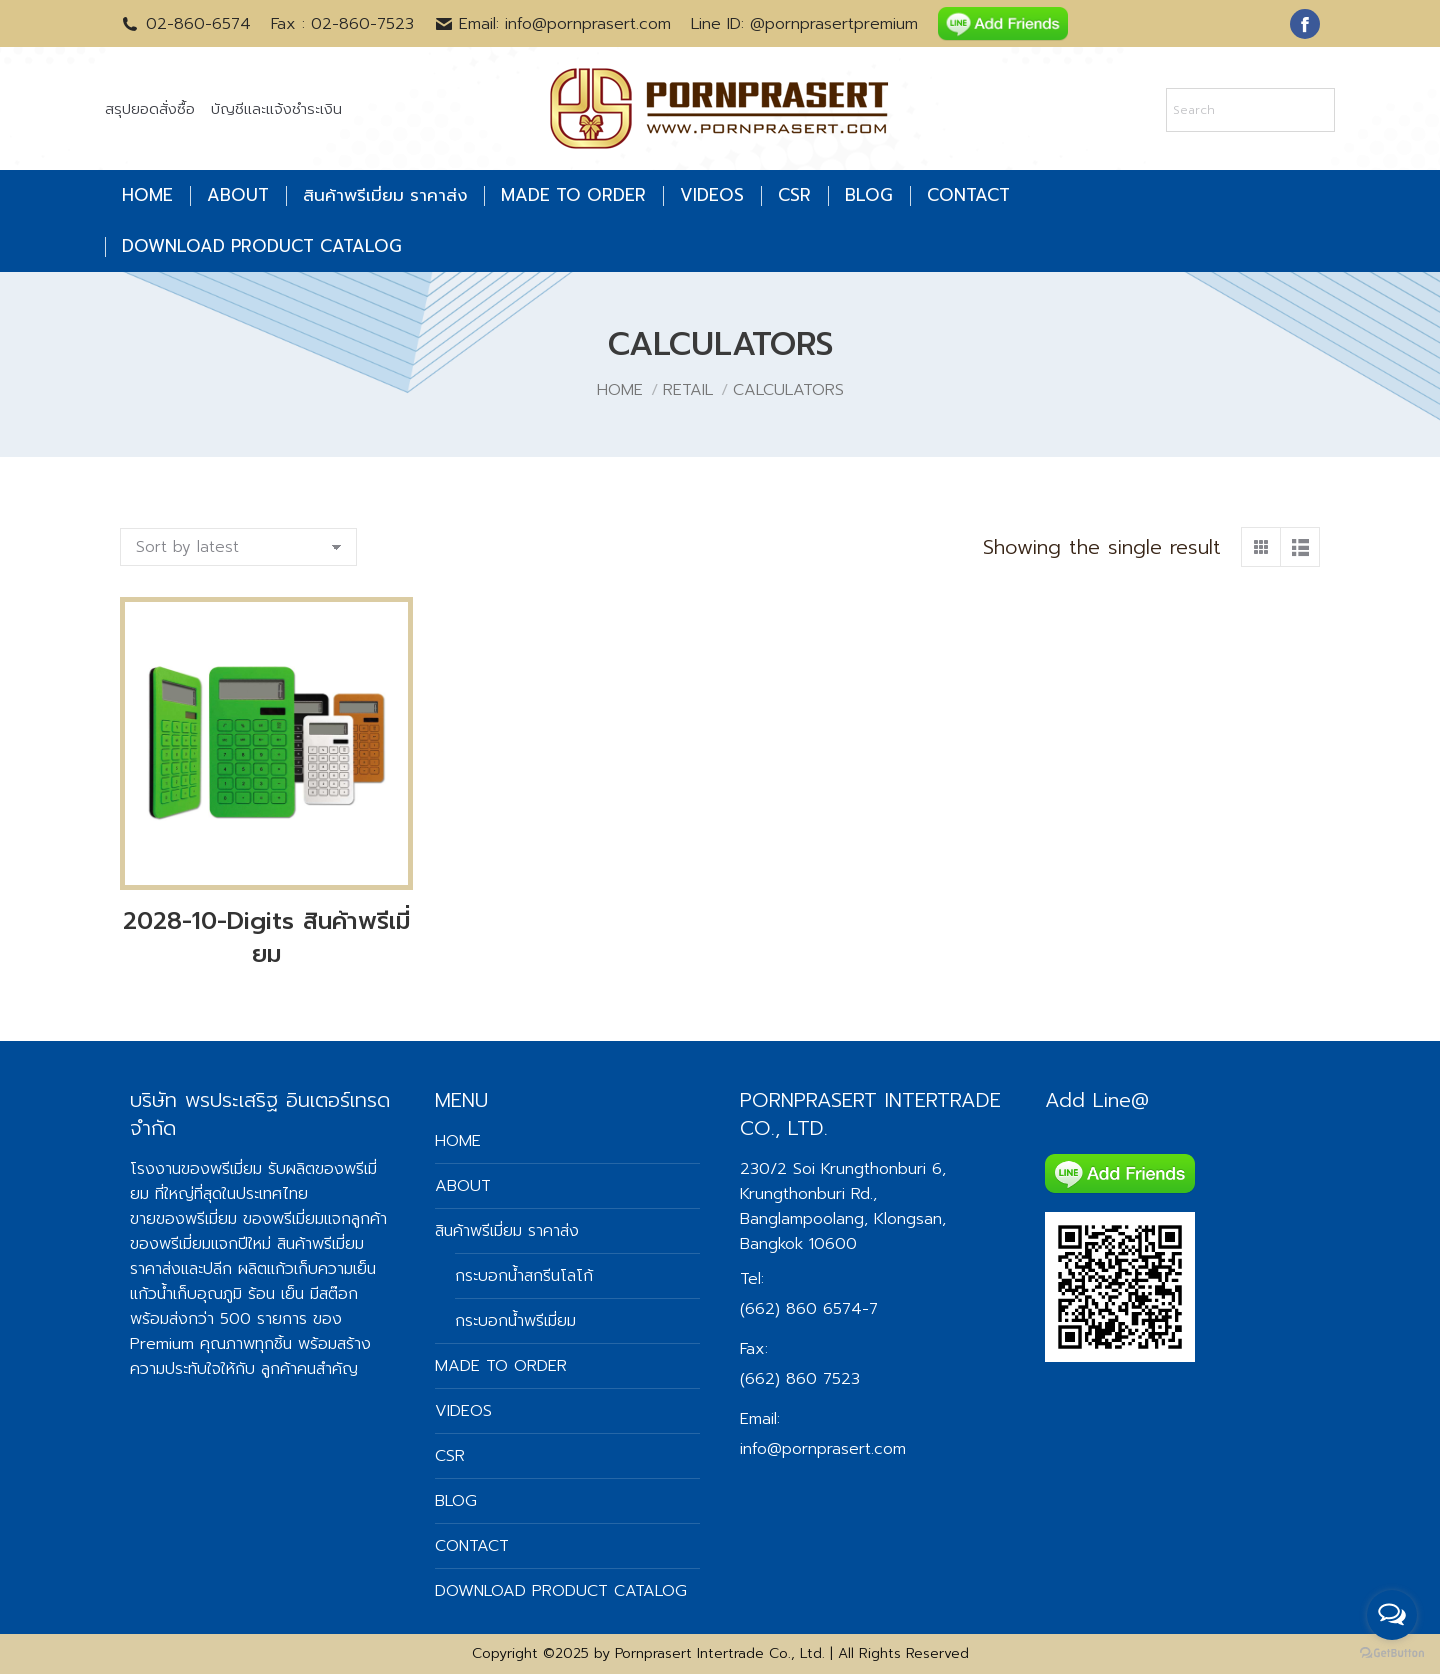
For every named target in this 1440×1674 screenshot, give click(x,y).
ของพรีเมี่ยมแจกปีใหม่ (200, 1244)
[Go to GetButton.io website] (1392, 1653)
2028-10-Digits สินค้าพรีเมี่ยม (266, 937)
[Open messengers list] (1392, 1615)
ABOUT (463, 1186)
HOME (458, 1141)
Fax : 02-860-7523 (342, 24)
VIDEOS (463, 1411)
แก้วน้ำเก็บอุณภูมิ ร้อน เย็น (217, 1294)
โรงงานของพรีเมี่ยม (196, 1169)
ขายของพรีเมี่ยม (183, 1219)
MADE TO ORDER (501, 1366)
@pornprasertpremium (834, 24)
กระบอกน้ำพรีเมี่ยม (515, 1321)
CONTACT (472, 1546)
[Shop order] (238, 547)
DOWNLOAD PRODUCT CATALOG (561, 1591)
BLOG (456, 1501)
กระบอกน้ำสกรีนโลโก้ (524, 1276)
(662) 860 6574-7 (809, 1309)
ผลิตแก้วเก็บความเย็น (307, 1269)
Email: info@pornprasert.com (553, 24)
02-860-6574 (185, 24)
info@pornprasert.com (823, 1449)
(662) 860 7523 (800, 1379)
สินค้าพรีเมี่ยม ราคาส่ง (507, 1231)
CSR (450, 1456)
